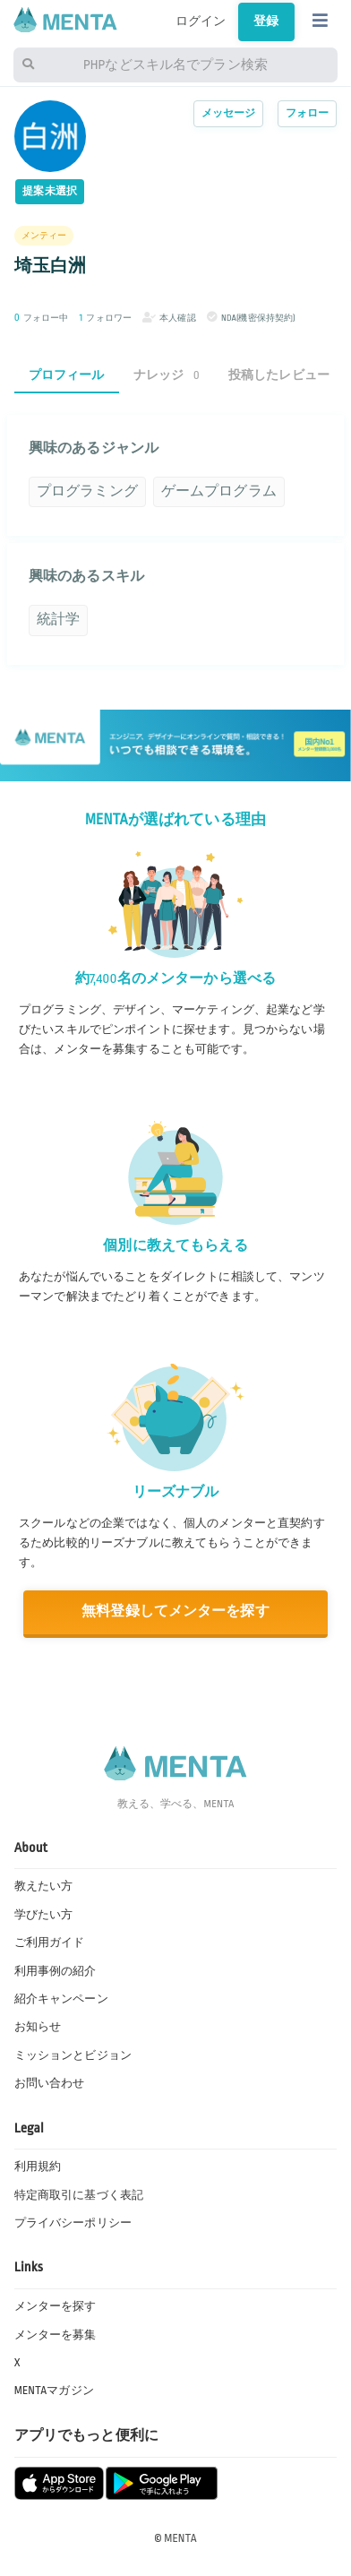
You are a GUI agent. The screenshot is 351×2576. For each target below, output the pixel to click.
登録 (265, 21)
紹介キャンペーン (61, 1999)
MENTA (180, 2538)
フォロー (308, 113)
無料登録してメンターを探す (175, 1611)
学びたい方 (43, 1914)
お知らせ (38, 2026)
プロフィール (67, 375)
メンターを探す (55, 2306)
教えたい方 (43, 1886)
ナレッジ (166, 375)
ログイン (201, 21)
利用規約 (38, 2166)
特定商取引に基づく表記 (79, 2195)
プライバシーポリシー (73, 2223)
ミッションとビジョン (73, 2055)
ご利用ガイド (49, 1942)
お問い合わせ (49, 2083)
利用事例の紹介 (55, 1971)
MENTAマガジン (54, 2390)
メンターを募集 (55, 2335)
